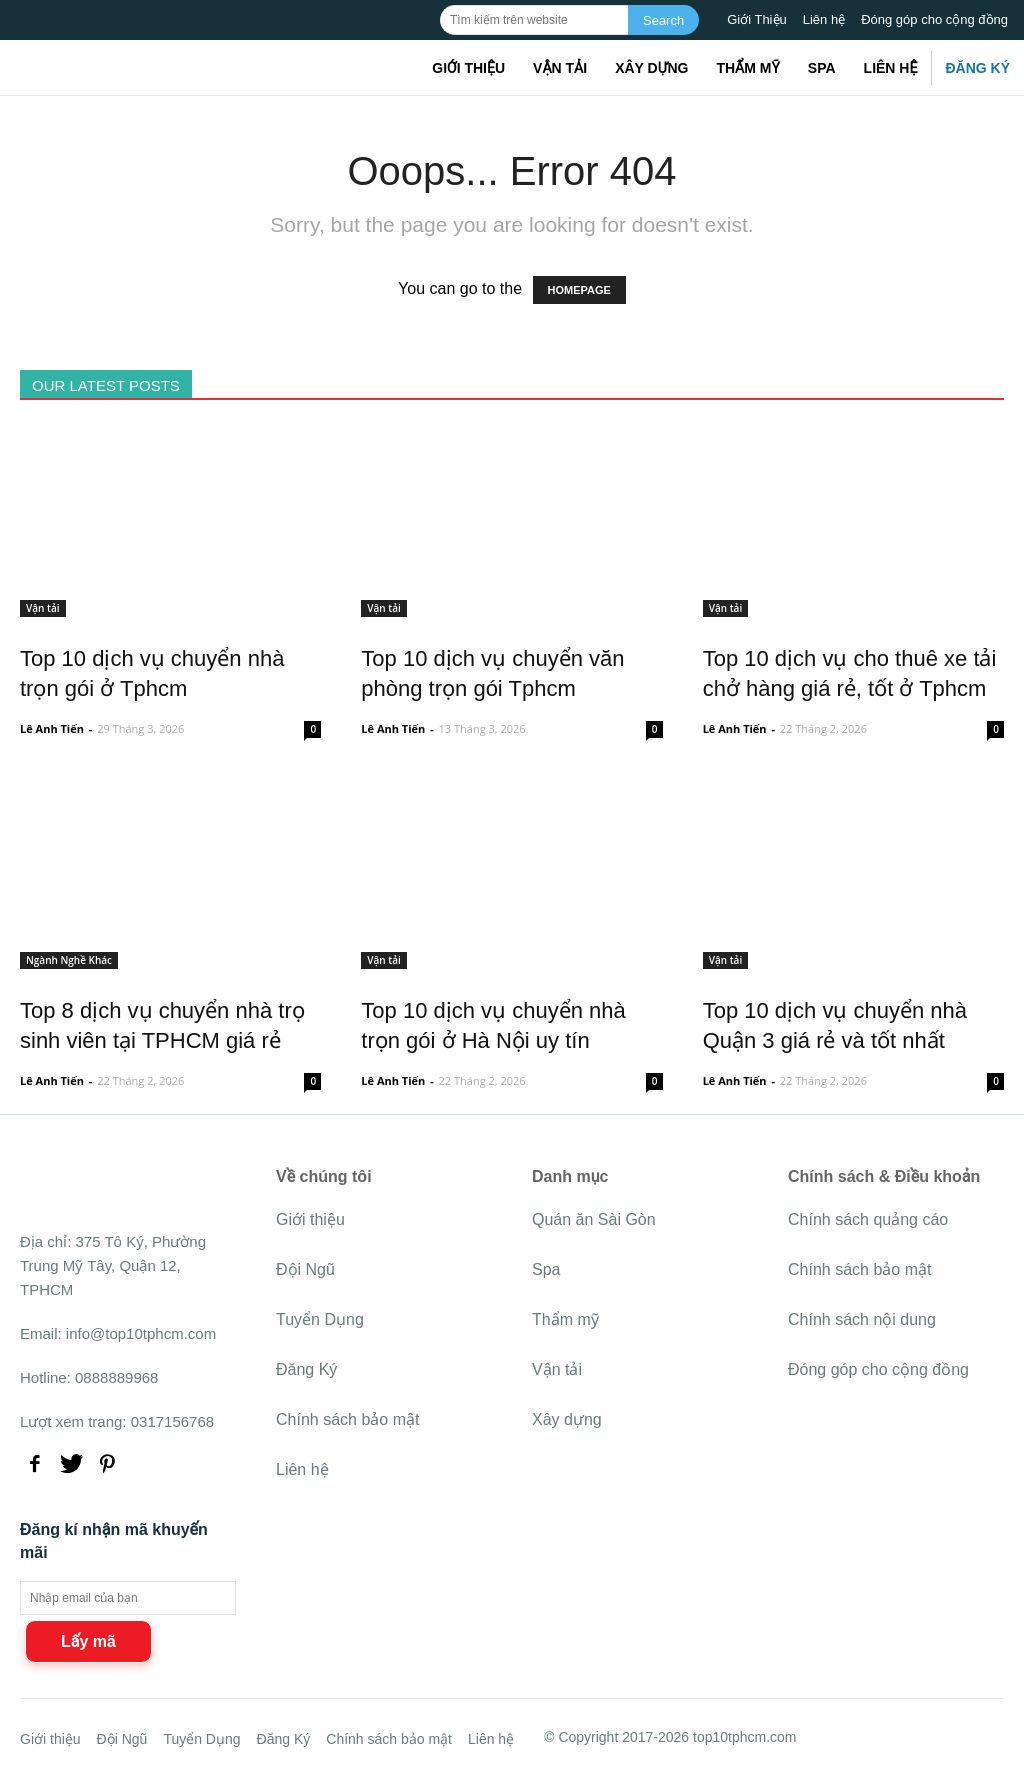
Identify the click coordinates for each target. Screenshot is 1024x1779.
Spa (822, 68)
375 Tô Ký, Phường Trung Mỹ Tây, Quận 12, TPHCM (113, 1265)
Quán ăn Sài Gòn (594, 1219)
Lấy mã (88, 1641)
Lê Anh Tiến (52, 728)
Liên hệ (824, 19)
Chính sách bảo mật (347, 1419)
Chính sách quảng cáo (868, 1219)
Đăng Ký (977, 68)
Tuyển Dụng (320, 1319)
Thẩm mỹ (747, 68)
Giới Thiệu (757, 19)
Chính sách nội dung (862, 1319)
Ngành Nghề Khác (69, 960)
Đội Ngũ (305, 1269)
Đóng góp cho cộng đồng (934, 19)
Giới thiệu (468, 68)
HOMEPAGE (579, 290)
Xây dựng (651, 68)
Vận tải (560, 68)
